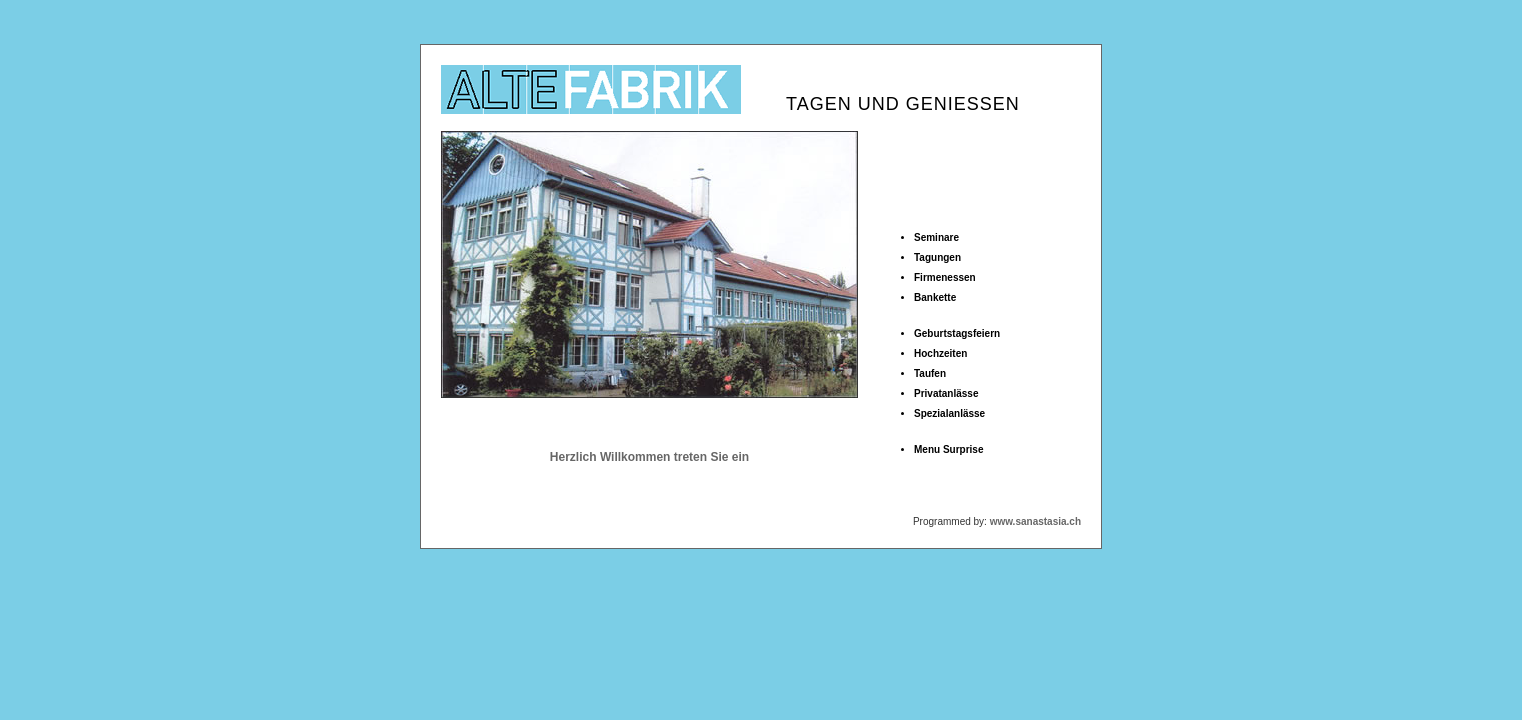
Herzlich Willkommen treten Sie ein (649, 457)
